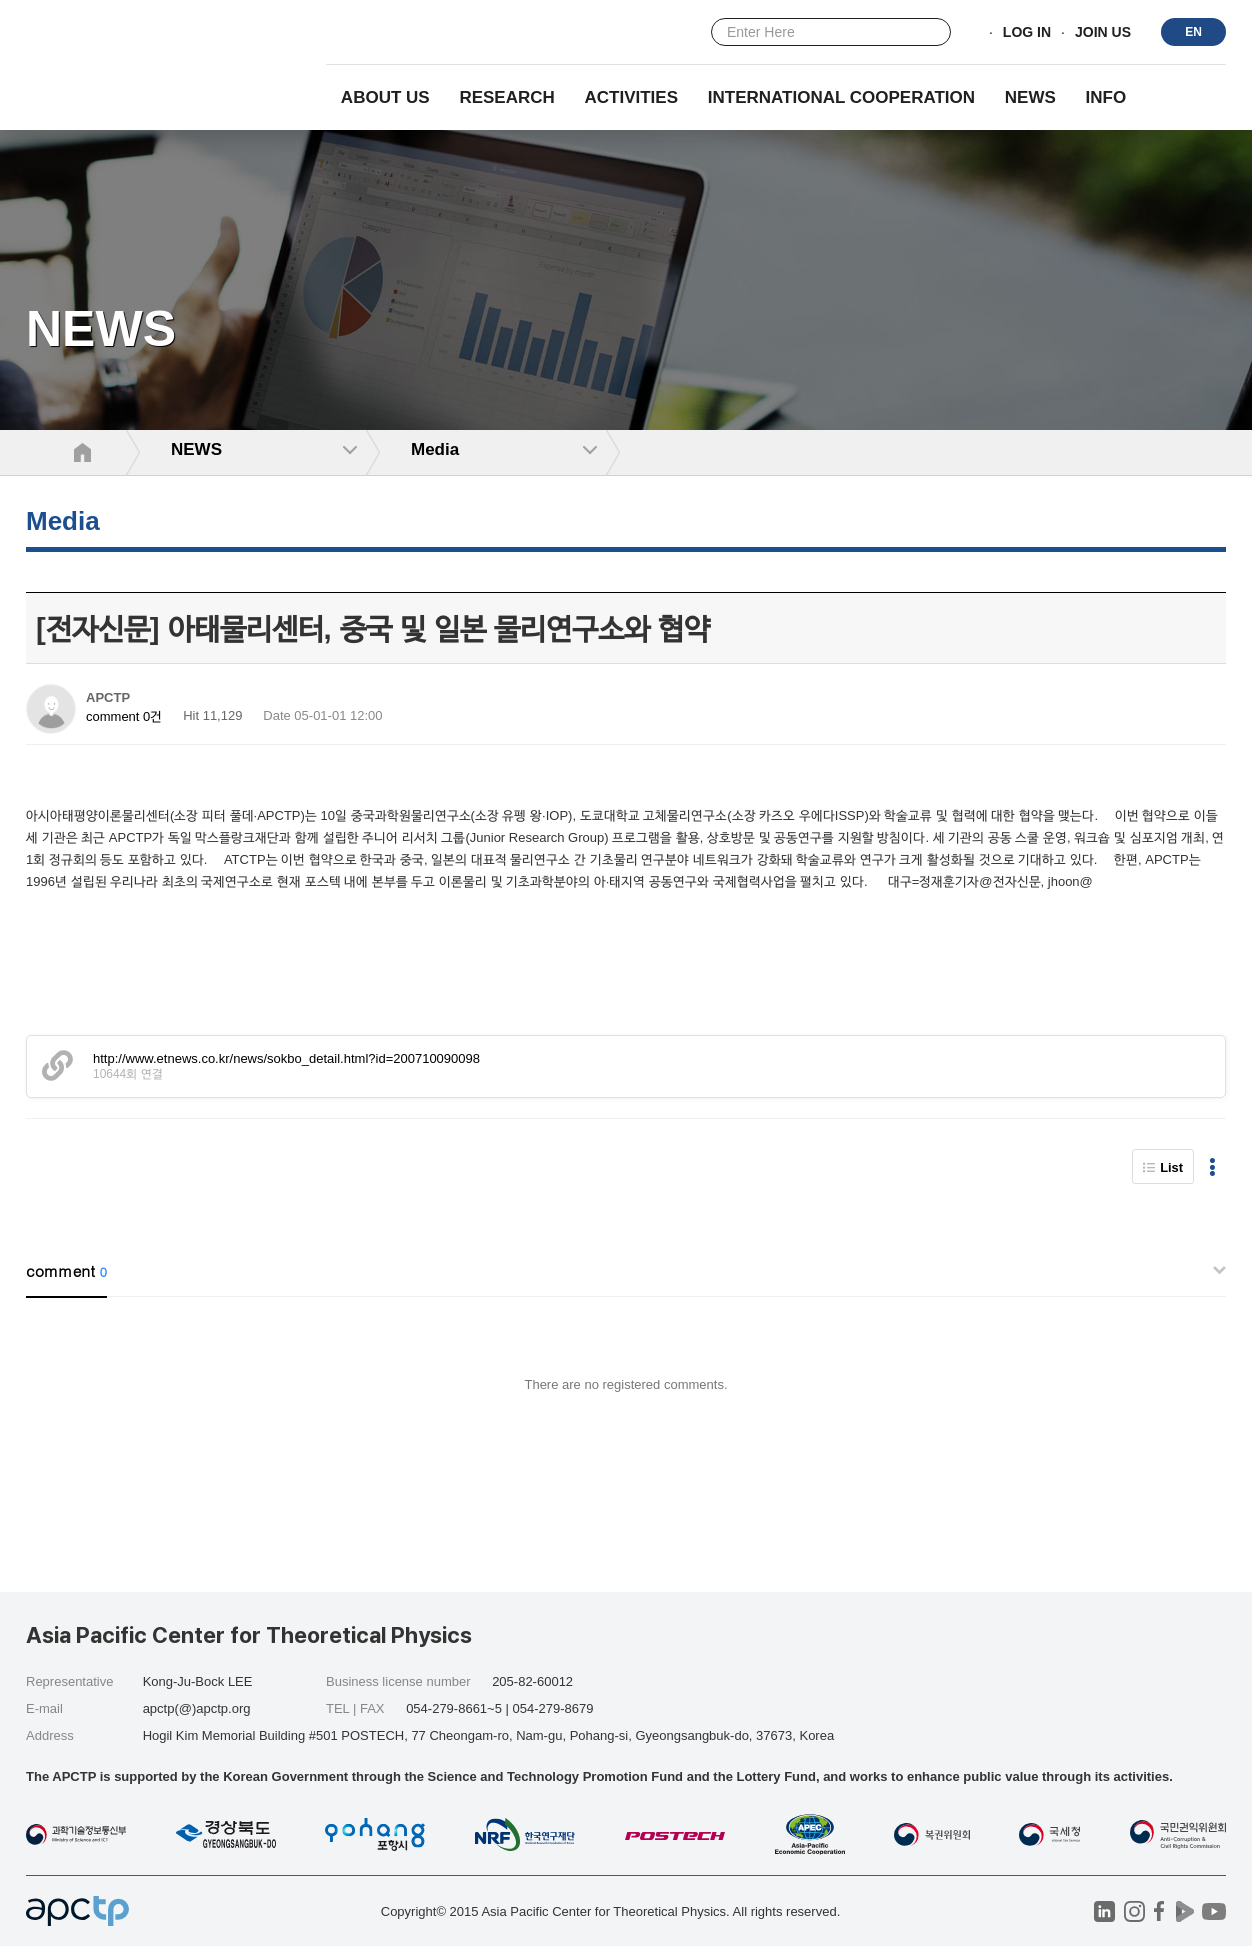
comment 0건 (124, 716)
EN (1193, 32)
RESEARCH (506, 97)
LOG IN (1027, 33)
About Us (385, 97)
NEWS (1030, 97)
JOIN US (1103, 33)
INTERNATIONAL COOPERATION (841, 97)
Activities (632, 97)
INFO (1106, 97)
